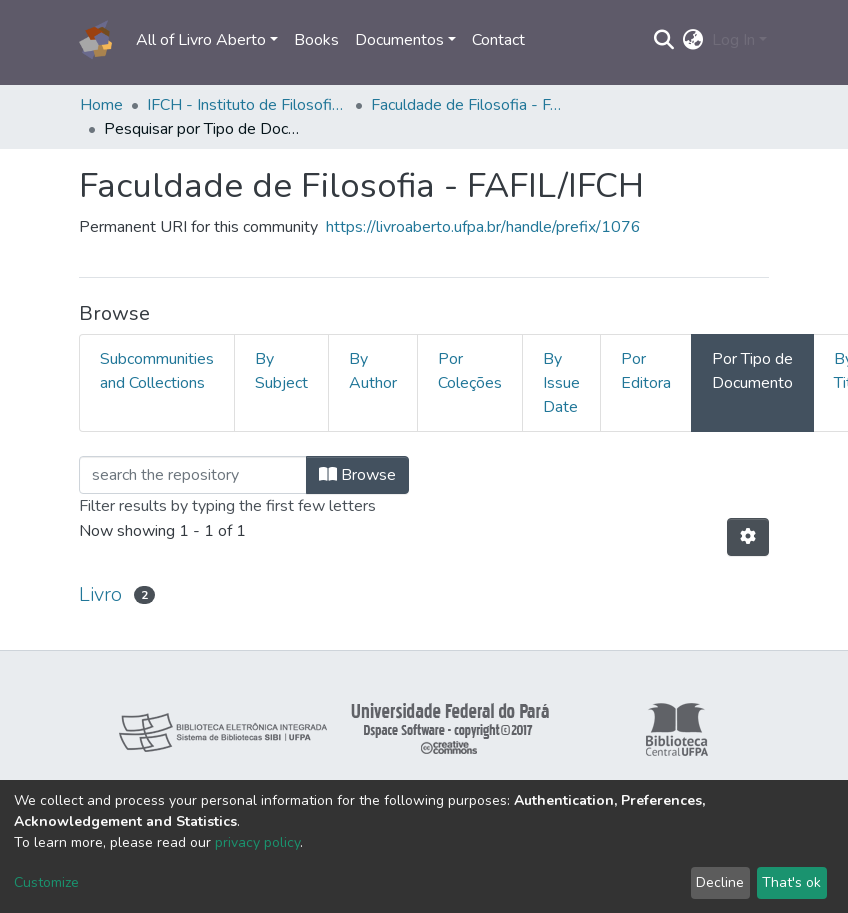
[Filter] (193, 475)
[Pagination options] (748, 537)
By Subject (281, 371)
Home (101, 105)
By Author (373, 371)
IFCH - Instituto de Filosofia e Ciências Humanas (247, 105)
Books (316, 40)
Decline (720, 882)
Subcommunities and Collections (157, 371)
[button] (693, 40)
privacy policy (257, 842)
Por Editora (646, 371)
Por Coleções (470, 371)
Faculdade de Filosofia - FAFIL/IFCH (471, 105)
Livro (100, 594)
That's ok (791, 882)
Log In (733, 40)
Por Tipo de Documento (752, 371)
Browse (357, 475)
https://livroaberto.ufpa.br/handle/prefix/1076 (483, 227)
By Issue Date (561, 383)
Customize (46, 882)
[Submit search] (664, 40)
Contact (498, 40)
